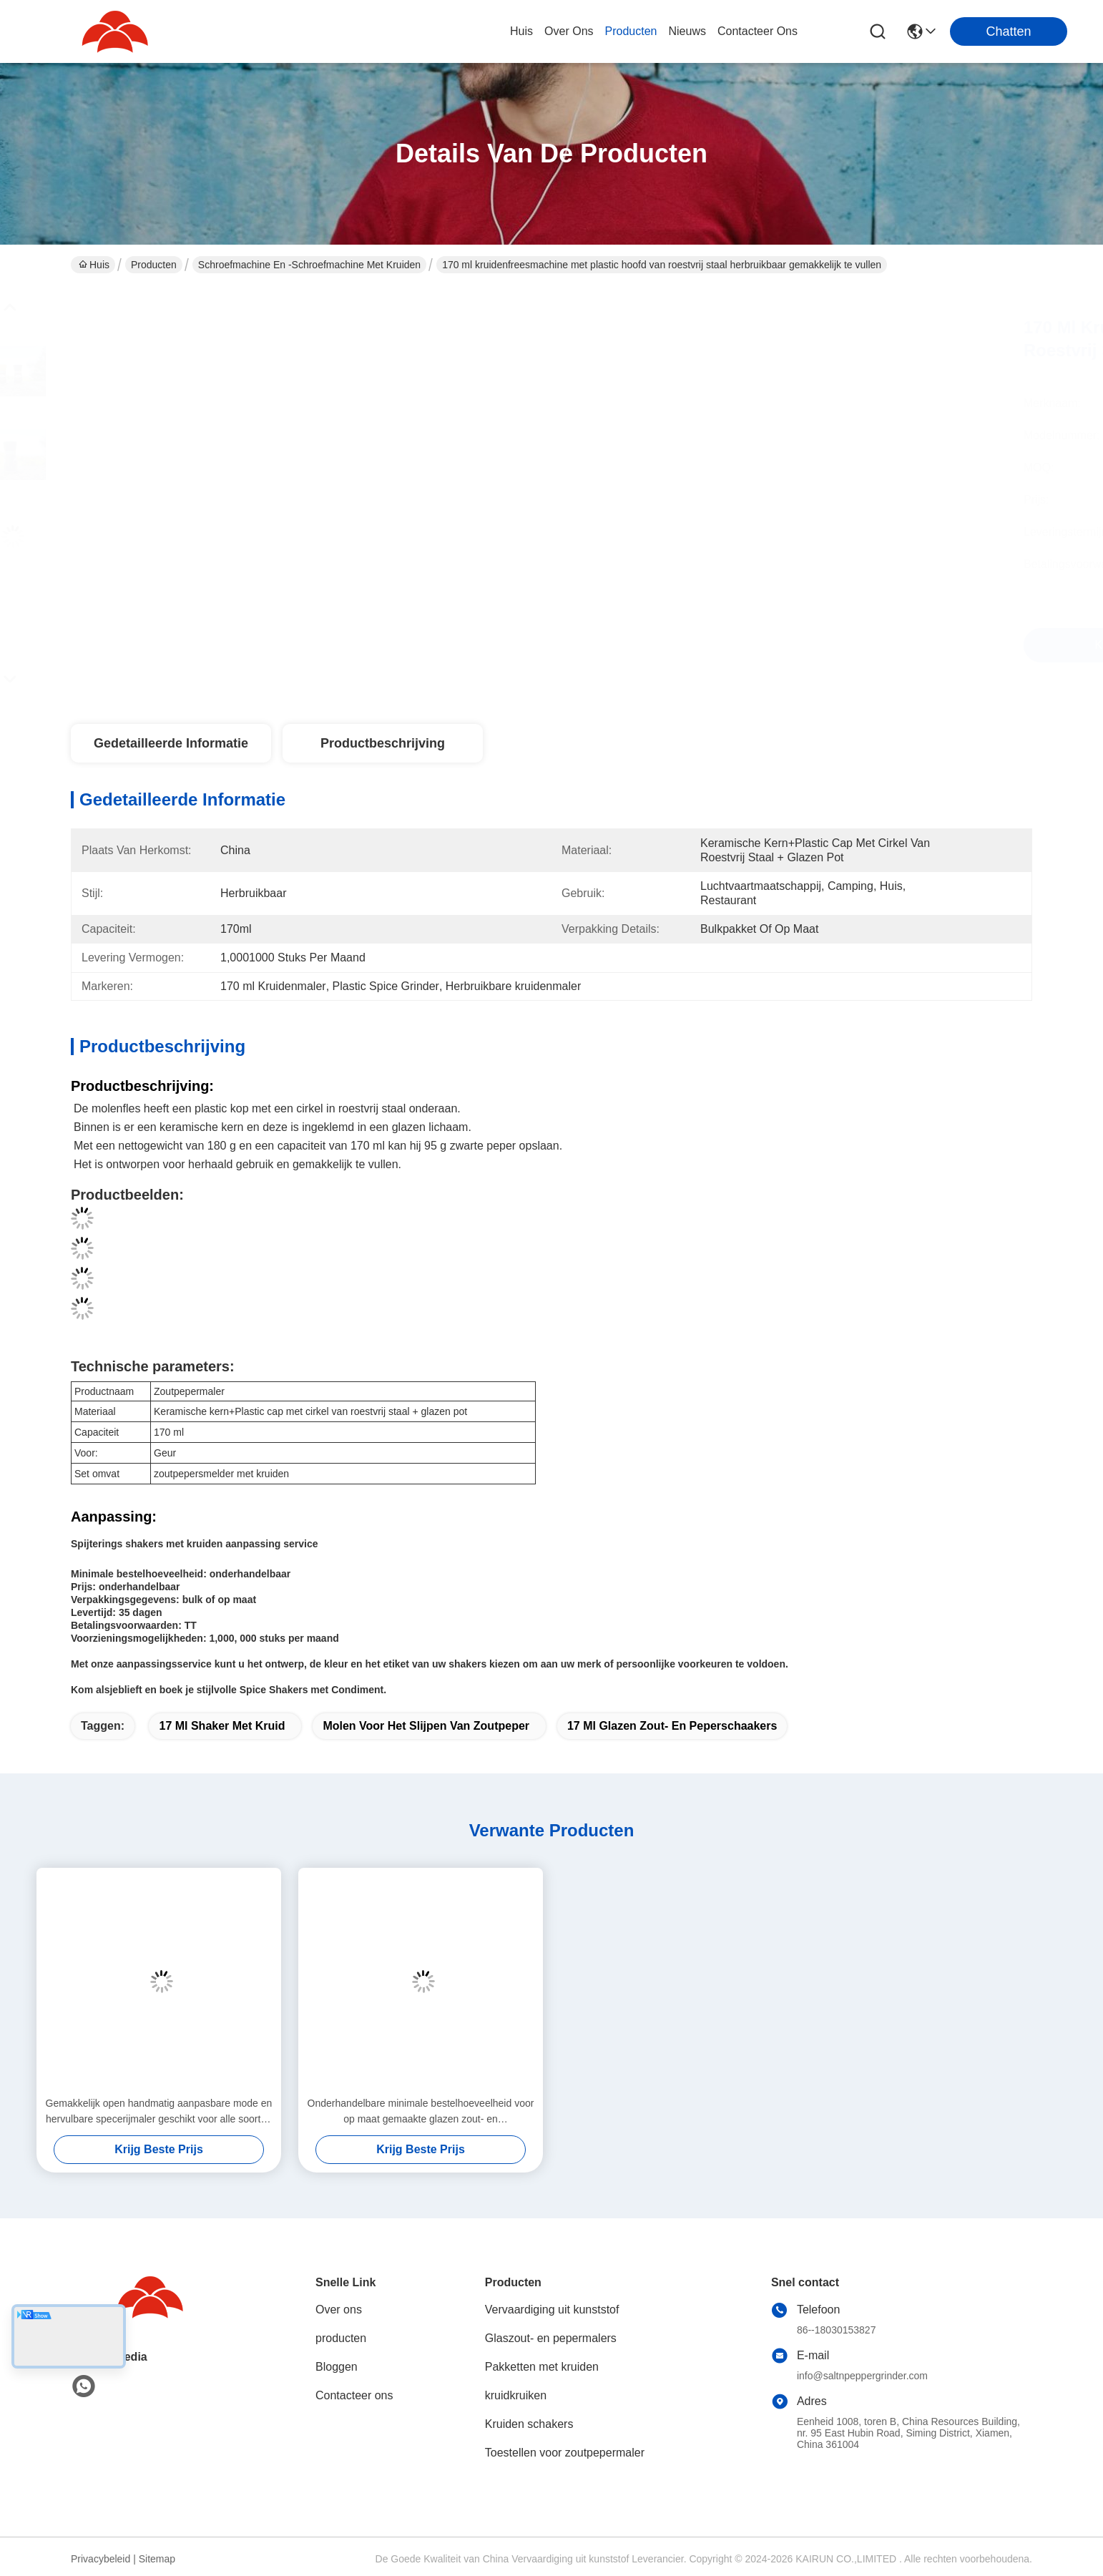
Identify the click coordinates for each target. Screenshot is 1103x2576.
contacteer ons (757, 31)
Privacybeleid (100, 2559)
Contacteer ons (354, 2395)
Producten (154, 264)
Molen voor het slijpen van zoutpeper (426, 1726)
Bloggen (336, 2367)
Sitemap (157, 2559)
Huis (521, 31)
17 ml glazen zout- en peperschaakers (672, 1726)
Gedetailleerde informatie (171, 743)
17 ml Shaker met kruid (222, 1726)
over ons (568, 31)
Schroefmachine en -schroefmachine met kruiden (309, 264)
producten (631, 31)
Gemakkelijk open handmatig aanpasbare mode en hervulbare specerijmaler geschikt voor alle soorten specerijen (159, 2112)
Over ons (338, 2309)
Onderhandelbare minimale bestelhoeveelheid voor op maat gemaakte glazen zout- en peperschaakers (421, 2112)
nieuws (686, 31)
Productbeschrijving (382, 743)
